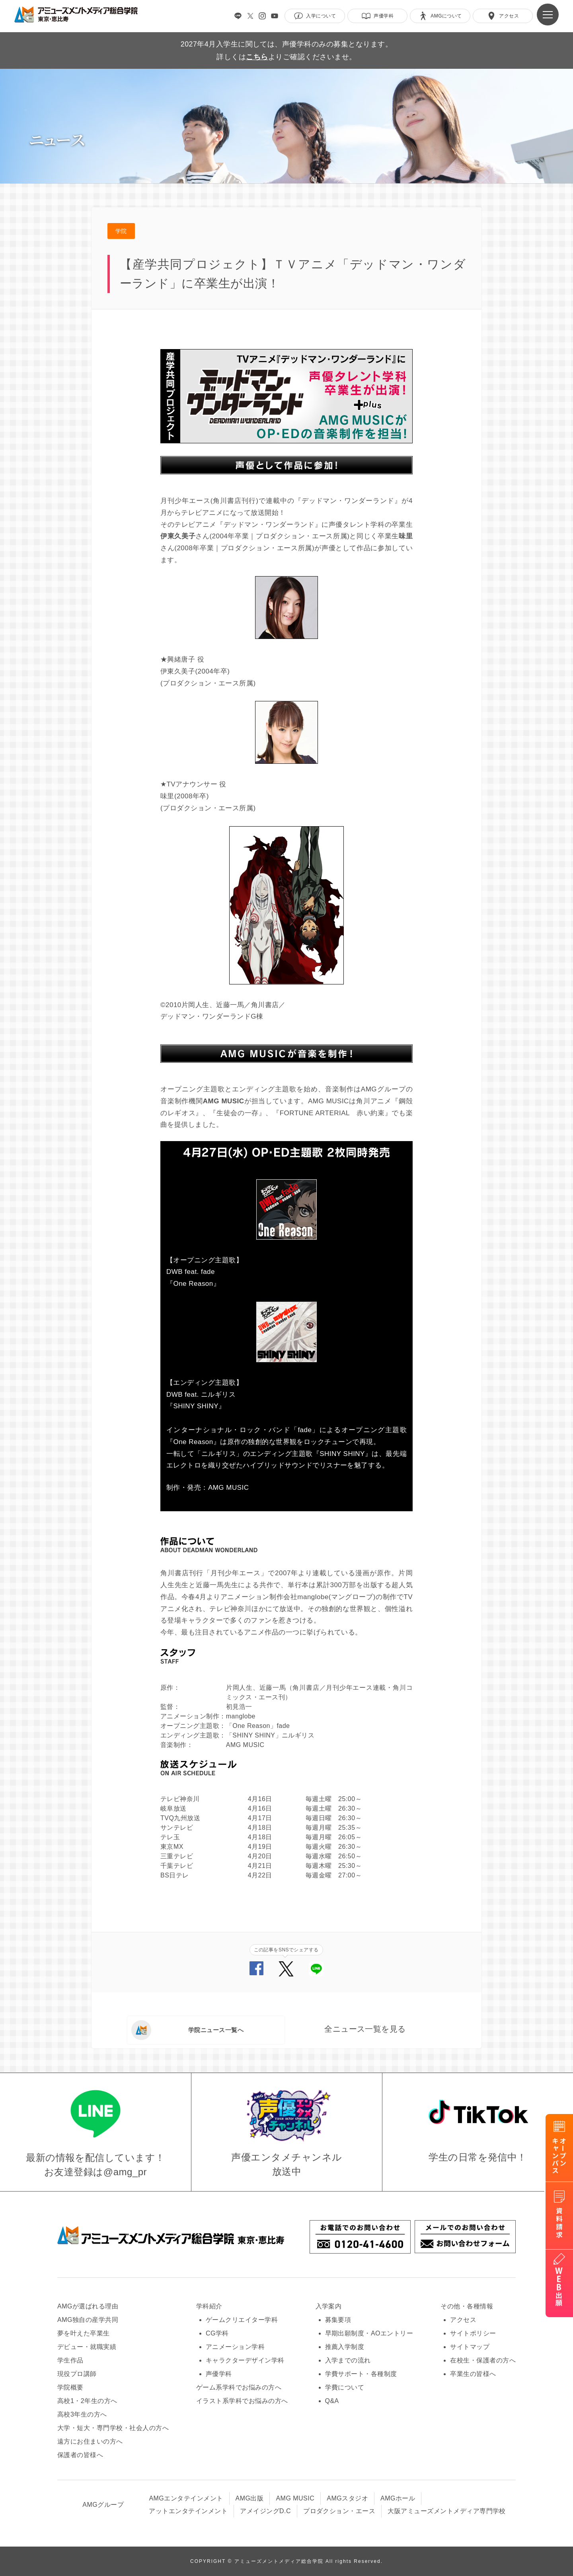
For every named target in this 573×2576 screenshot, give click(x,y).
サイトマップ (469, 2346)
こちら (257, 57)
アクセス (463, 2319)
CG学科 (217, 2333)
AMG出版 (250, 2498)
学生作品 (70, 2360)
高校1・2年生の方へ (87, 2400)
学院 (121, 231)
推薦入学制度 (344, 2346)
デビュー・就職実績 (86, 2346)
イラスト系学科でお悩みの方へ (242, 2400)
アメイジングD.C (265, 2511)
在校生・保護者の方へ (483, 2360)
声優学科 (219, 2373)
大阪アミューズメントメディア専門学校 (447, 2511)
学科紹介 (209, 2306)
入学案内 (329, 2306)
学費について (344, 2387)
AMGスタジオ (347, 2498)
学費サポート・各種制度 (361, 2373)
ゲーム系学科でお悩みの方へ (238, 2387)
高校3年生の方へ (82, 2414)
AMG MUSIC (295, 2498)
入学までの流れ (348, 2360)
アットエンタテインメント (188, 2511)
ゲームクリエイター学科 (242, 2319)
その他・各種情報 (466, 2306)
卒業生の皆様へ (473, 2373)
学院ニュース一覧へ (187, 2030)
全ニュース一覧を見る (365, 2029)
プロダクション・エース (339, 2511)
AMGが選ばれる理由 (87, 2306)
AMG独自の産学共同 (87, 2319)
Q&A (332, 2400)
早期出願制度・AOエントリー (369, 2333)
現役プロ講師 (77, 2373)
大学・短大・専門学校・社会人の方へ (113, 2428)
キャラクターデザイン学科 (245, 2360)
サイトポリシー (473, 2333)
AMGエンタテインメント (186, 2498)
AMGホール (397, 2498)
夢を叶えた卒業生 (83, 2333)
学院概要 (70, 2387)
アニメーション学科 (235, 2346)
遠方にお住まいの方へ (90, 2441)
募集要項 (338, 2319)
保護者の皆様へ (80, 2455)
